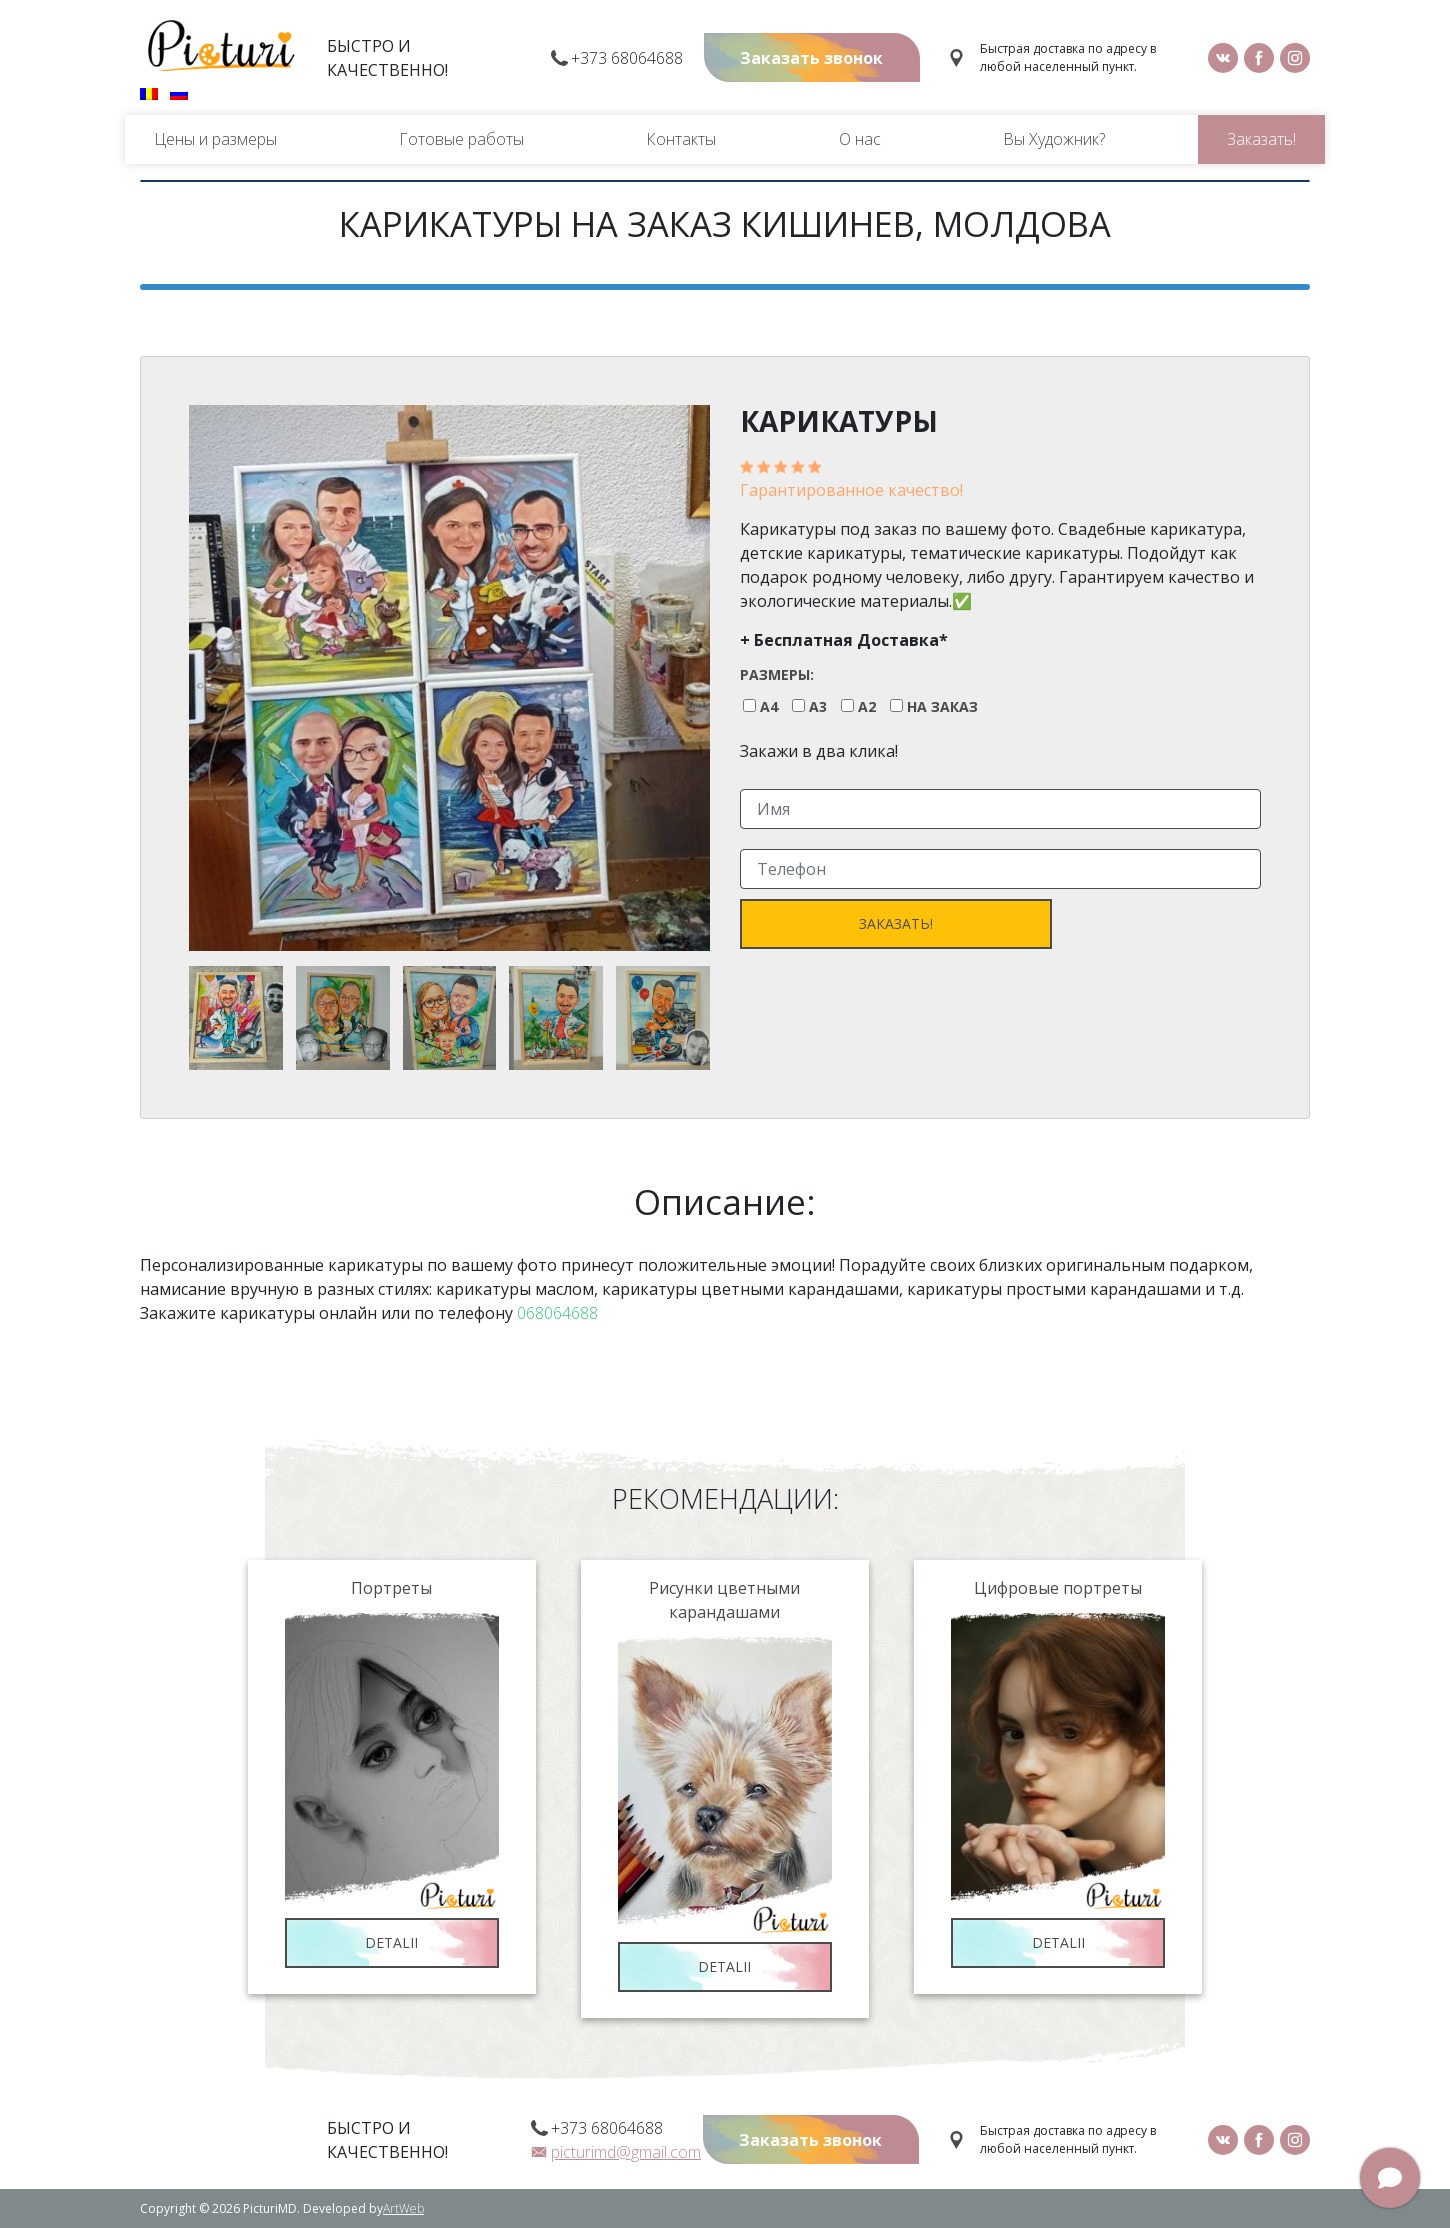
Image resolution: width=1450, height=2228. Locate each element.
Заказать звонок (811, 58)
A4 (769, 707)
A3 (818, 707)
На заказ (942, 707)
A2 (867, 707)
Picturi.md (221, 45)
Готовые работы (461, 139)
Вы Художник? (1054, 139)
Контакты (681, 139)
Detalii (391, 1942)
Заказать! (1261, 139)
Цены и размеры (215, 139)
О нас (860, 139)
